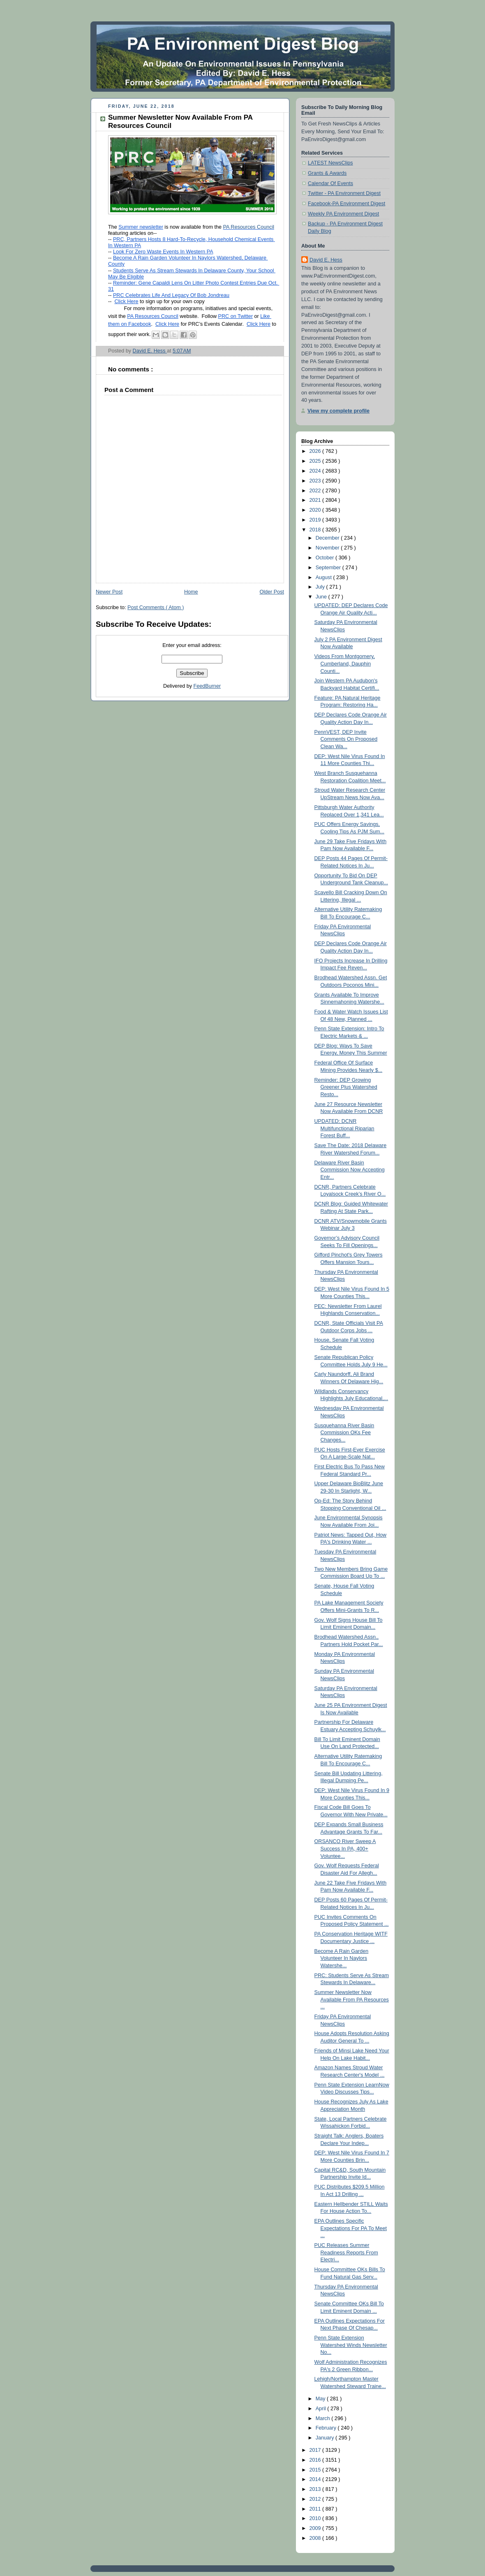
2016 (316, 2460)
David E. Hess (325, 260)
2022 (316, 491)
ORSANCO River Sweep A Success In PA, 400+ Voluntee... (345, 1849)
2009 (316, 2528)
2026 (316, 451)
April (322, 2408)
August (324, 577)
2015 (316, 2470)
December (328, 538)
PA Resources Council (249, 227)
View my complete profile (338, 411)
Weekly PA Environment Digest (343, 214)
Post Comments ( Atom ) (155, 607)
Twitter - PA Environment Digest (344, 193)
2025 (316, 461)
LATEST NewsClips (330, 163)
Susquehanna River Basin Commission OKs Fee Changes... (344, 1433)
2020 (316, 510)
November (328, 548)
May (321, 2399)
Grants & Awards (327, 173)
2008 (316, 2538)
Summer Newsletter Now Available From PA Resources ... (351, 1999)
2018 (316, 530)
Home (191, 592)
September (329, 567)
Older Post (271, 592)
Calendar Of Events (330, 183)
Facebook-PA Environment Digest (346, 203)
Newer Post (109, 592)
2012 (316, 2499)
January (325, 2438)
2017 (316, 2450)
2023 (316, 481)
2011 (316, 2509)
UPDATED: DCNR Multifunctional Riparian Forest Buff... (344, 1128)
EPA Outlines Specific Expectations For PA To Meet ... (350, 2228)
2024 (316, 471)
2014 (316, 2479)
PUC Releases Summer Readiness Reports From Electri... (346, 2252)
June (322, 597)
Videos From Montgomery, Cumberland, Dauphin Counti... (344, 664)
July (321, 587)
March (324, 2418)
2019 (316, 520)
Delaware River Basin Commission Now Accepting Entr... (349, 1170)
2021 (316, 500)
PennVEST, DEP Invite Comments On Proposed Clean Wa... (346, 739)
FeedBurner (207, 686)
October (325, 558)
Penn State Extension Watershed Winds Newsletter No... (350, 2345)
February (327, 2428)
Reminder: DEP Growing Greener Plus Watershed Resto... (345, 1087)
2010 (316, 2518)
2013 (316, 2489)
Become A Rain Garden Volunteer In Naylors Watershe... (341, 1958)
